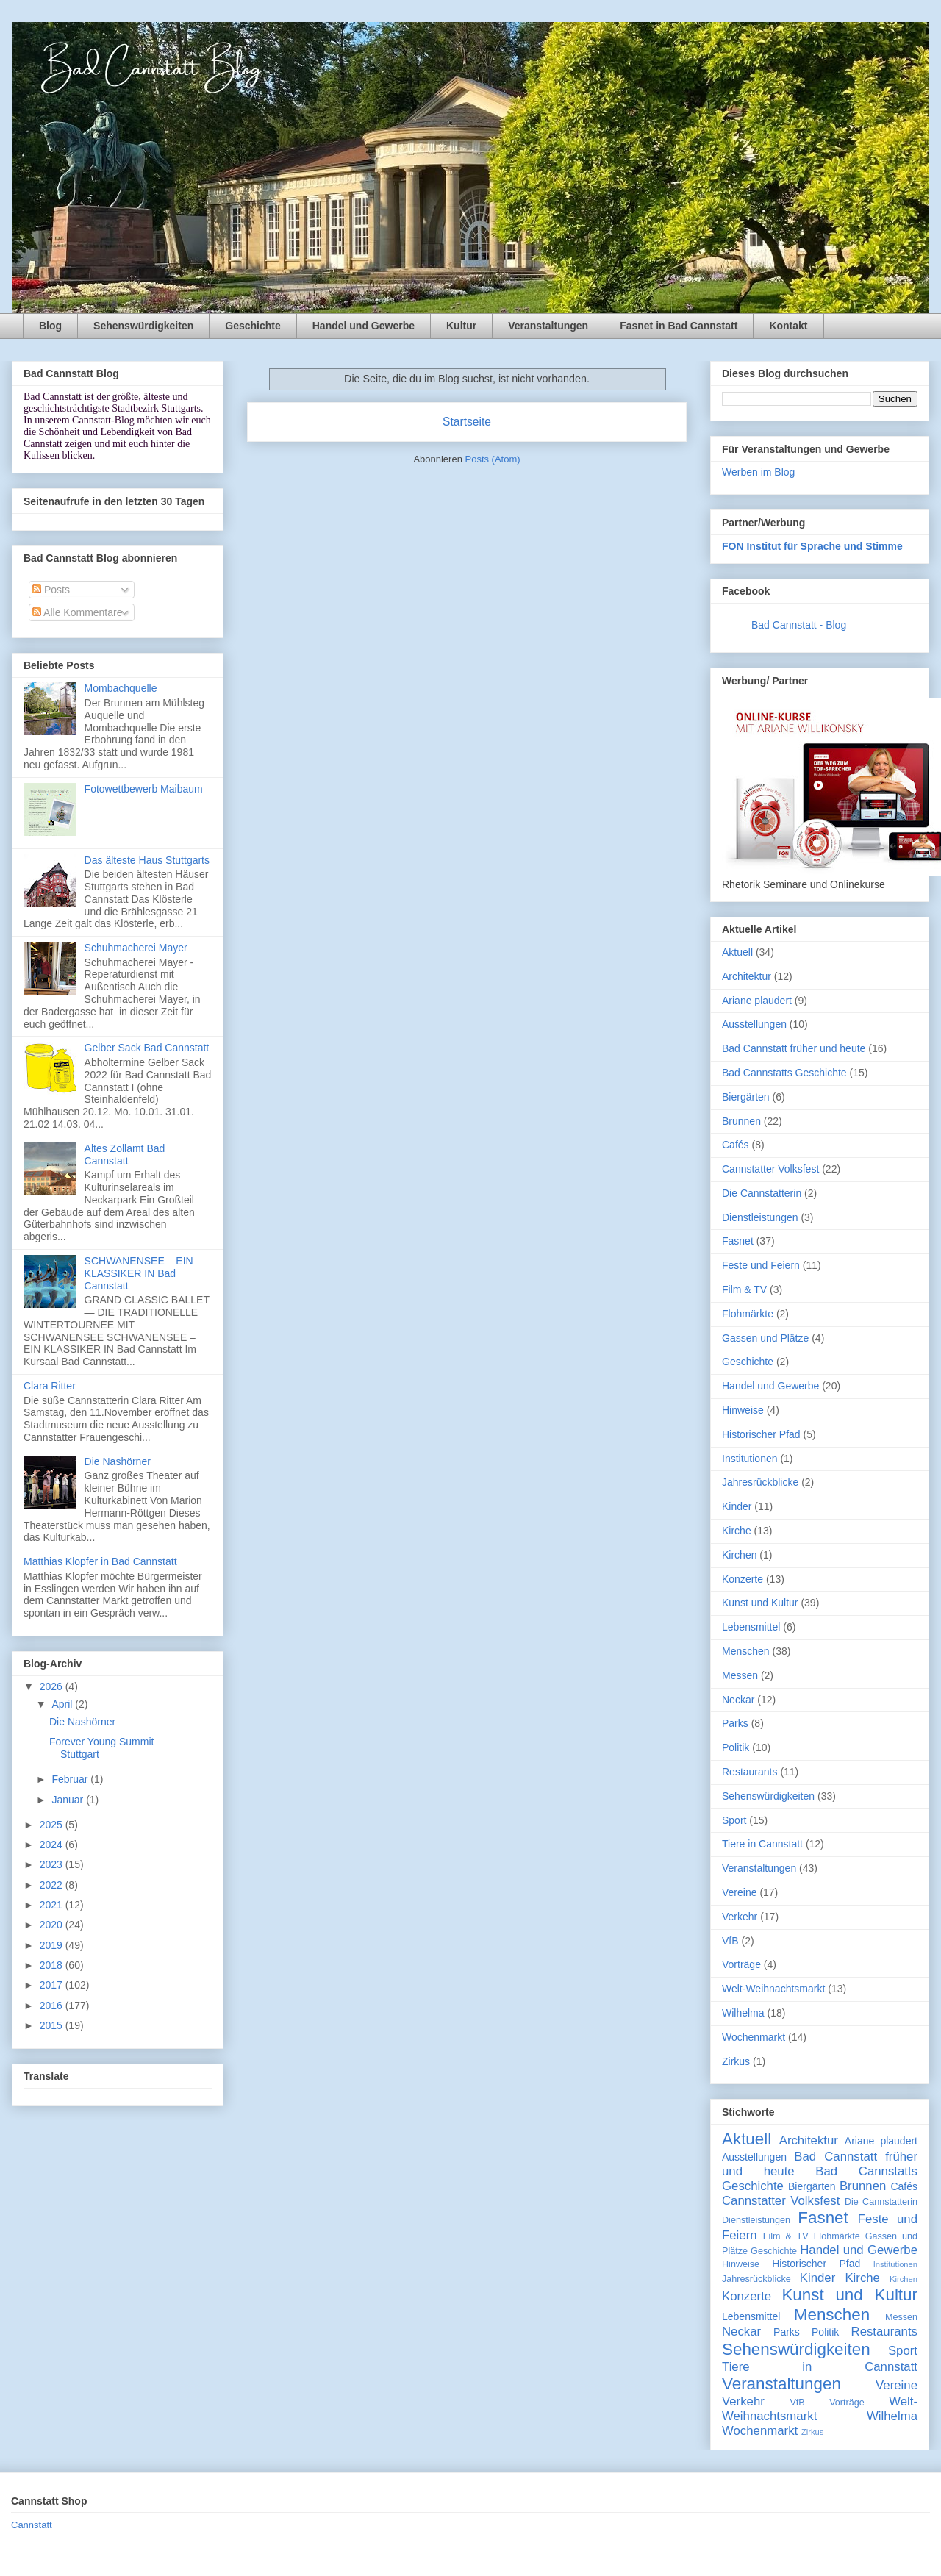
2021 (52, 1905)
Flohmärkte (747, 1314)
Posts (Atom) (492, 459)
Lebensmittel (751, 1627)
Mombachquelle (121, 688)
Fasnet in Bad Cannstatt (678, 326)
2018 (52, 1965)
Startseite (467, 421)
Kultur (461, 326)
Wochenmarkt (753, 2037)
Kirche (736, 1530)
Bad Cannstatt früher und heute (793, 1048)
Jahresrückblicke (760, 1482)
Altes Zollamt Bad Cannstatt (125, 1154)
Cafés (735, 1145)
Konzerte (742, 1579)
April (63, 1704)
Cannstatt (31, 2524)
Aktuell (737, 952)
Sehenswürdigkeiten (143, 326)
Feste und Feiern (761, 1265)
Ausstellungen (754, 1024)
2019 (52, 1945)
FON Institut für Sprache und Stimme (812, 546)
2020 (52, 1925)
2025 (52, 1825)
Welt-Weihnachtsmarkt (773, 1988)
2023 (52, 1864)
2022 (52, 1885)
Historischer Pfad (761, 1434)
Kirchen (739, 1555)
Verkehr (739, 1916)
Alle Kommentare (77, 612)
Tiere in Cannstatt (762, 1844)
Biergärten (746, 1097)
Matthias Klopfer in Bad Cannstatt (100, 1561)
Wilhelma (743, 2013)
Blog (50, 326)
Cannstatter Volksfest (770, 1169)
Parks (735, 1723)
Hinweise (743, 1410)
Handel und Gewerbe (363, 326)
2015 (52, 2025)
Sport (734, 1820)
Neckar (738, 1700)
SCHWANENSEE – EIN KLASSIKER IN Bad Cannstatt (139, 1273)
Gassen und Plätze (765, 1338)
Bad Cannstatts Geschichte (784, 1072)
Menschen (746, 1651)
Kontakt (788, 326)
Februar (70, 1779)
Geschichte (252, 326)
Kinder (736, 1506)
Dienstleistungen (760, 1217)
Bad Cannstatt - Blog (798, 625)
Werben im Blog (758, 472)
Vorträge (741, 1964)
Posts (51, 589)
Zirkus (736, 2061)
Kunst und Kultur (760, 1603)
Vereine (739, 1892)
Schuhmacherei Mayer (136, 948)
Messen (740, 1675)
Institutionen (750, 1458)
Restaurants (749, 1772)
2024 (52, 1844)
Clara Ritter (50, 1386)
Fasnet (738, 1241)
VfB (730, 1941)
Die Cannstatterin (761, 1193)
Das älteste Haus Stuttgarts (147, 860)
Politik (735, 1747)
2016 (52, 2005)
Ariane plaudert (757, 1000)
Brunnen (741, 1121)
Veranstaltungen (548, 326)
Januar (68, 1800)
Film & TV (744, 1289)
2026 (52, 1686)
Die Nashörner (118, 1461)
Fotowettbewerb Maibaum (144, 789)
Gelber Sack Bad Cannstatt (147, 1047)
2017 (52, 1985)
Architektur (746, 976)
